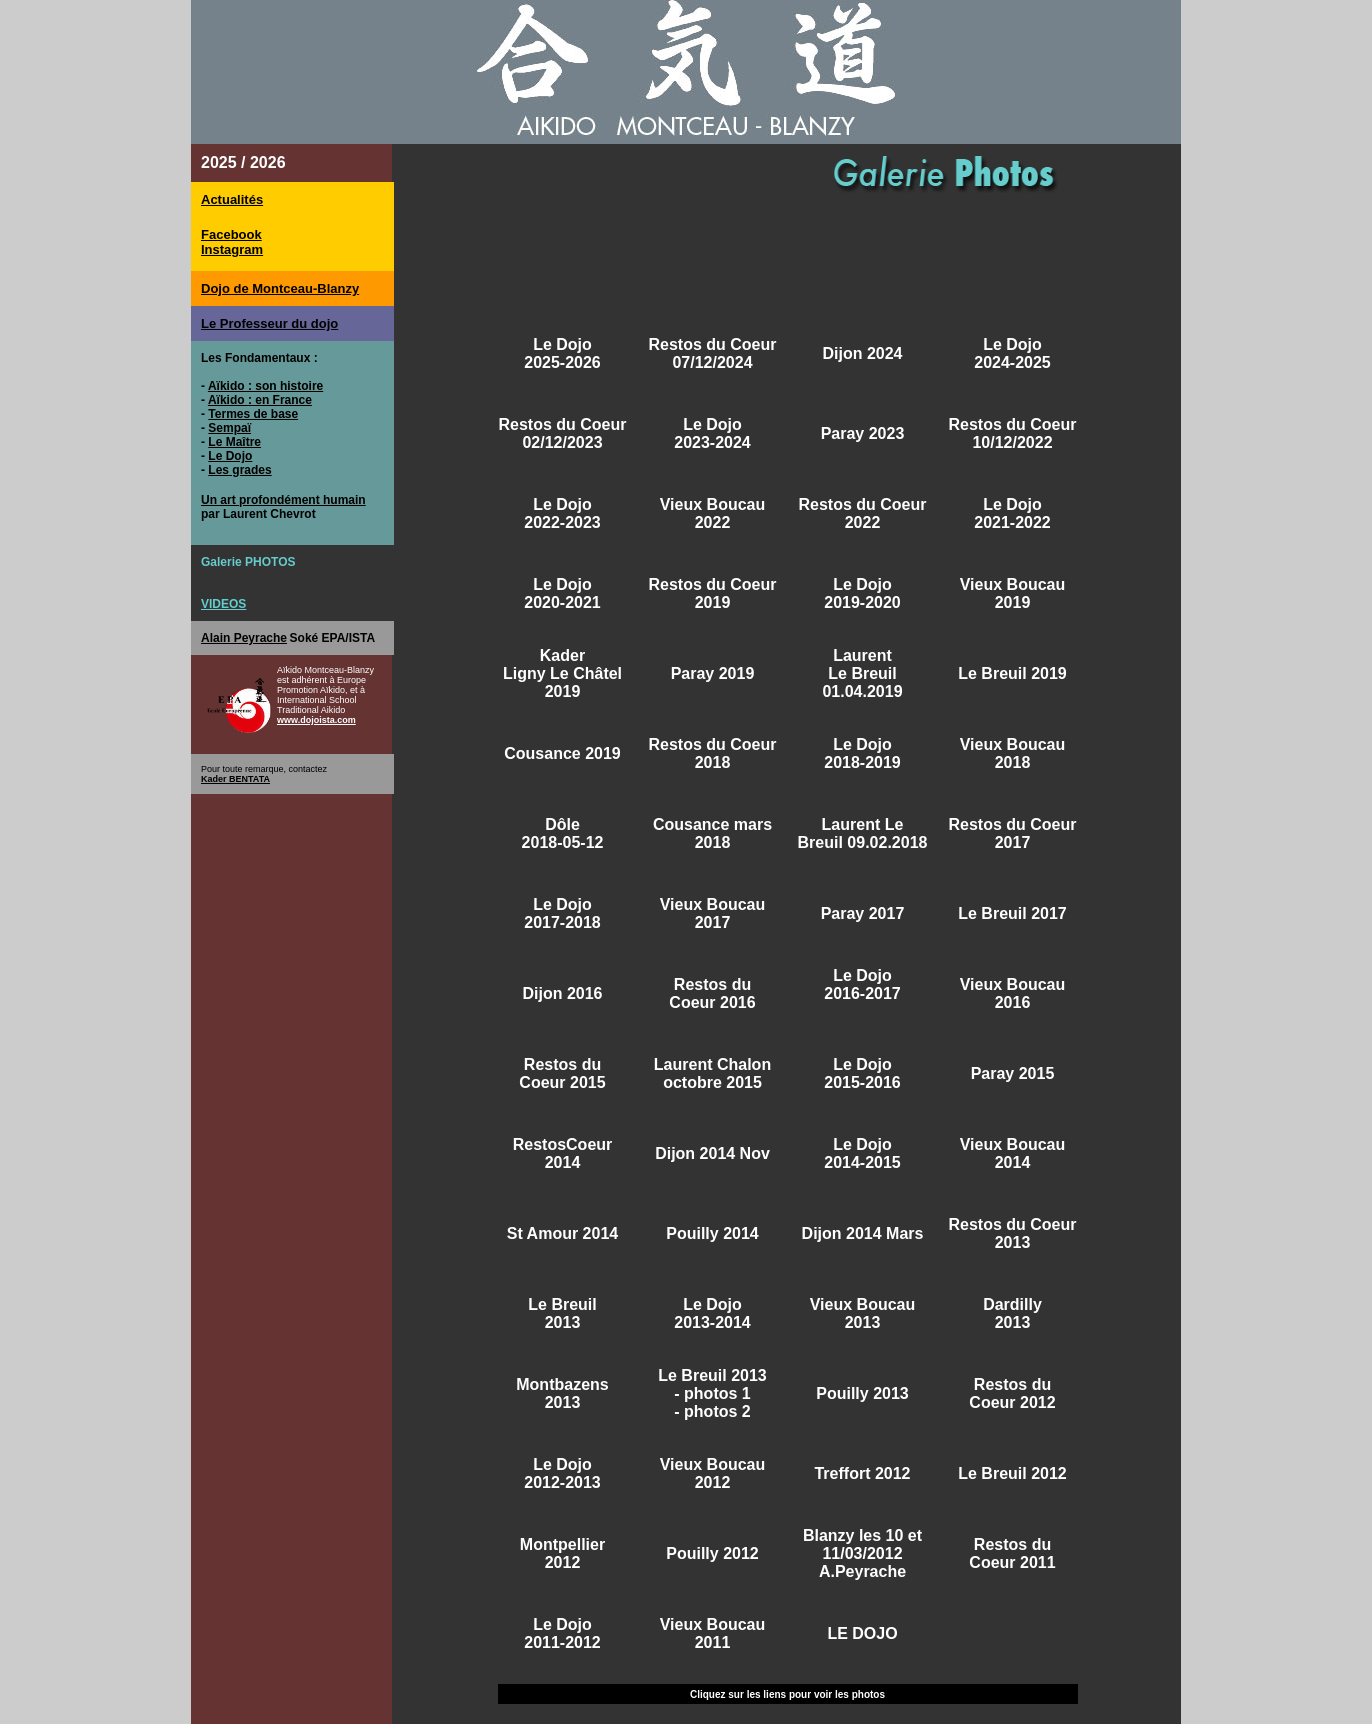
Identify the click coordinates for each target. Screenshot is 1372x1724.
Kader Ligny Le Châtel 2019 (562, 673)
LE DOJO (862, 1633)
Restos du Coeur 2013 (1012, 1233)
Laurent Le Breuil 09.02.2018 (863, 833)
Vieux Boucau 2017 (713, 913)
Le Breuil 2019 (1012, 673)
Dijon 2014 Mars (863, 1233)
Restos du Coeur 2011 (1012, 1553)
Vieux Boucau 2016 (1013, 993)
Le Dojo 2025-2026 (562, 353)
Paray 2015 (1013, 1073)
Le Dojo (230, 456)
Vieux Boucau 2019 (1013, 593)
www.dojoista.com (316, 720)
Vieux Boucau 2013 (863, 1313)
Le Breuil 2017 (1012, 913)
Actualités (232, 199)
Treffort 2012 (862, 1473)
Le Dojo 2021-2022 (1012, 513)
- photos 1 (712, 1393)
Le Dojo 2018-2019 (862, 753)
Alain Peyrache (244, 638)
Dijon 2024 (862, 353)
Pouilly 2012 (712, 1553)
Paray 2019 (713, 673)
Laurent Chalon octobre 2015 (712, 1073)
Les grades (239, 470)
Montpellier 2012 (562, 1553)
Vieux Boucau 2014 (1013, 1153)
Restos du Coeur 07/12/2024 (712, 353)
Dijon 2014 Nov (712, 1153)
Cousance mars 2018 (712, 833)
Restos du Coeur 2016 (712, 993)
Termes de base (253, 414)
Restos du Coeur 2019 (712, 593)
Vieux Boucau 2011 (713, 1633)
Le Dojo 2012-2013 (562, 1473)
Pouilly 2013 (862, 1393)
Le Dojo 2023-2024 (712, 433)
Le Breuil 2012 (1012, 1473)
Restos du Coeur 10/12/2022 (1012, 433)
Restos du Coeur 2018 (712, 753)
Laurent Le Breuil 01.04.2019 (862, 673)
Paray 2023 (863, 433)
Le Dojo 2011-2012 (562, 1633)
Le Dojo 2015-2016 (862, 1073)
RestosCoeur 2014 (563, 1153)
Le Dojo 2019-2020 (862, 593)
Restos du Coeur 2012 (1012, 1393)
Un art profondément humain (283, 500)
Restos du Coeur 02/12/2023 (562, 433)
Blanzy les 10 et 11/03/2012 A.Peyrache (862, 1553)
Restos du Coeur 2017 (1012, 833)
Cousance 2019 (562, 753)
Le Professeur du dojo (269, 323)
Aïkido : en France (260, 400)
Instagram (232, 249)
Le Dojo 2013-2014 (712, 1313)
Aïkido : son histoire (265, 386)
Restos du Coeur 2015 (562, 1073)
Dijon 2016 (562, 993)
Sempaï (229, 428)
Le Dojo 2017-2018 (562, 913)
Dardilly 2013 (1012, 1313)
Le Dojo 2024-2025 (1012, 353)
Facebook (231, 234)
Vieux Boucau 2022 (713, 513)
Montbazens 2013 (562, 1393)
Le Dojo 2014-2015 (862, 1153)
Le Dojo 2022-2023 (562, 513)
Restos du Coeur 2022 (862, 513)
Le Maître (234, 442)
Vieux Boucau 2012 (713, 1473)
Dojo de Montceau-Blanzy (280, 288)
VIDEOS (223, 604)
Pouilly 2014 (712, 1233)
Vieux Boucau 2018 (1013, 753)
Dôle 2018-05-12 (563, 833)
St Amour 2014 (562, 1233)
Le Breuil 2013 (562, 1313)
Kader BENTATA (235, 779)
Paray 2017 (863, 913)
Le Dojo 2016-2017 (862, 984)
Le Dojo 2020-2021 (562, 593)
